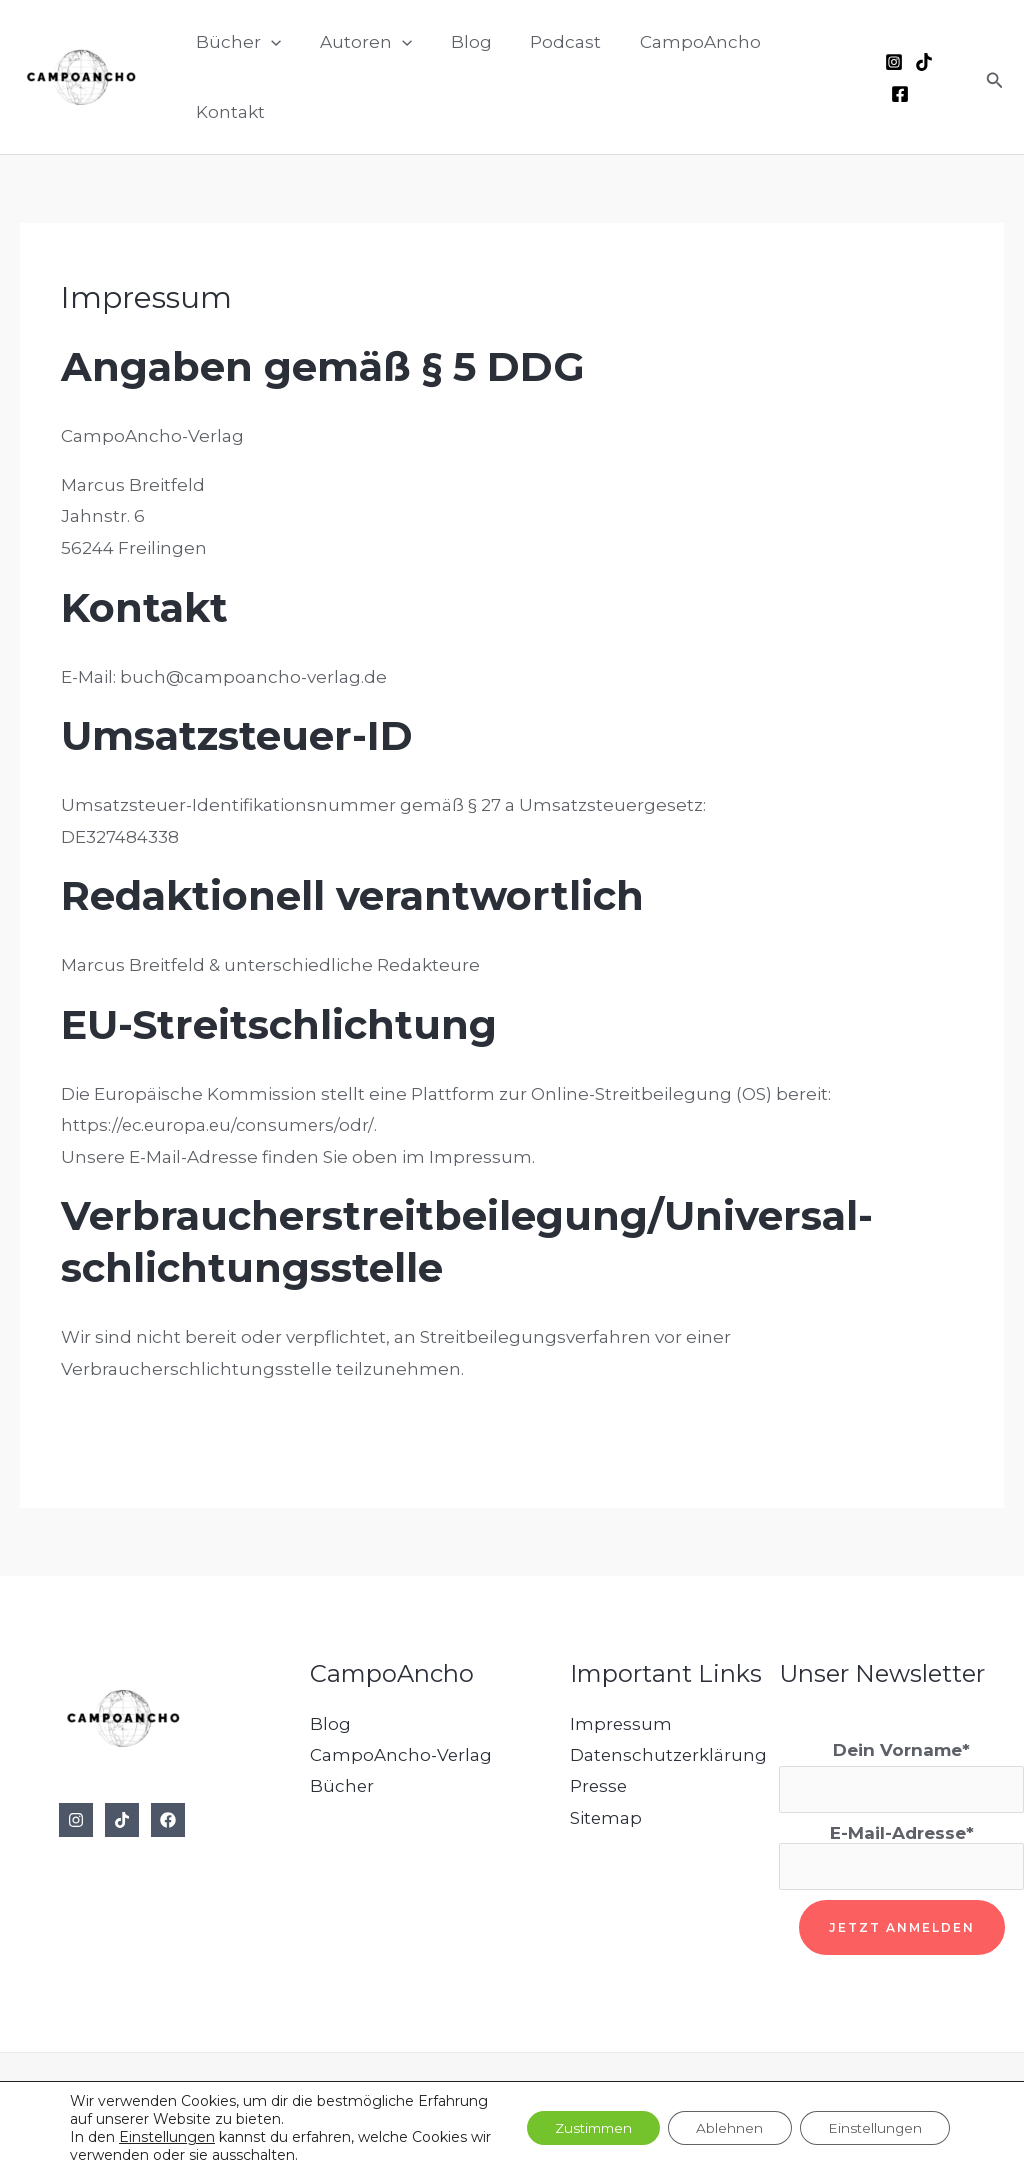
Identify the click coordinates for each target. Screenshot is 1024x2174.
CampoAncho (682, 77)
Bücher (342, 1787)
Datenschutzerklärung (669, 1755)
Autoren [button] (362, 77)
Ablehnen (722, 2128)
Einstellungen (167, 2137)
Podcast (552, 77)
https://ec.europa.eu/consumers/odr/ (219, 1125)
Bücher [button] (238, 77)
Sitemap (606, 1818)
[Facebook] (952, 78)
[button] (271, 77)
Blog (462, 77)
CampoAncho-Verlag (401, 1755)
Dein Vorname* (901, 1750)
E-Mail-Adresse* (901, 1857)
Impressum (621, 1724)
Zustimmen (579, 2128)
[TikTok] (922, 78)
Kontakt (811, 77)
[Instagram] (892, 78)
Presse (599, 1787)
